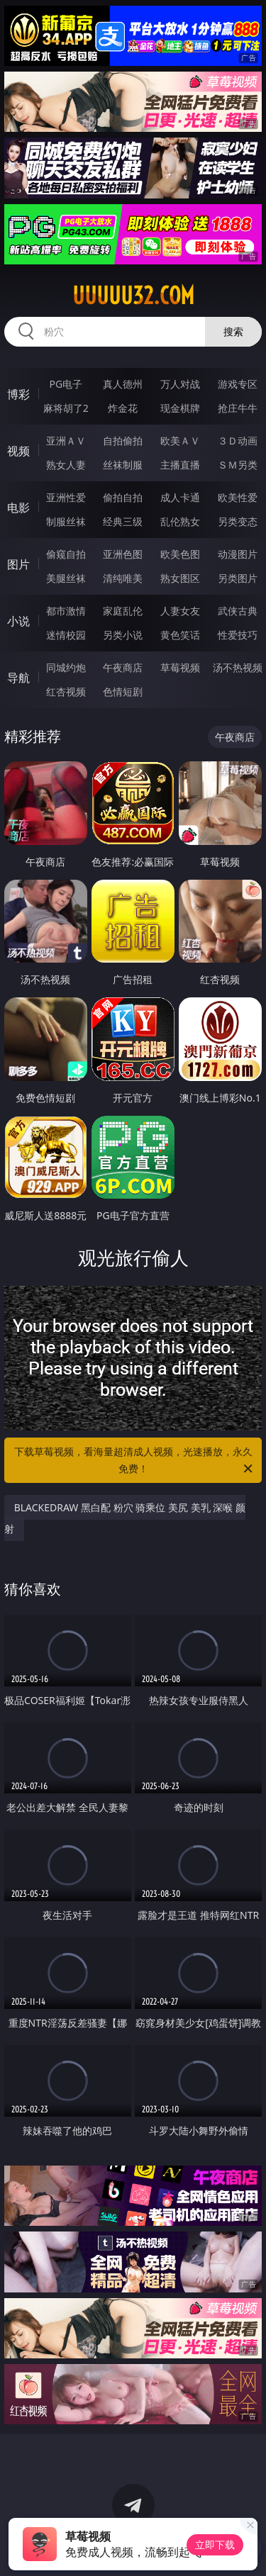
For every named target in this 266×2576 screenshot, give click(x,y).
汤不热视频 (237, 667)
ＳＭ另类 (237, 464)
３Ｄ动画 (237, 440)
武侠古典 (237, 610)
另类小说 (123, 635)
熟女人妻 (66, 464)
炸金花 (123, 408)
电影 (18, 507)
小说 (18, 621)
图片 (18, 564)
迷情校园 (66, 635)
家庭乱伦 (123, 610)
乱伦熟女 (180, 521)
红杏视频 (66, 691)
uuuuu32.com (133, 295)
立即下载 (215, 2544)
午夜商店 (123, 667)
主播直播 (180, 464)
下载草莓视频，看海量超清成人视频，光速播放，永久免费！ (134, 1461)
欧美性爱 (237, 497)
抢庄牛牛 (237, 408)
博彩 (18, 394)
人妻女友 (180, 610)
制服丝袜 (66, 521)
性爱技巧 (237, 635)
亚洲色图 (123, 554)
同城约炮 (66, 667)
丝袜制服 (123, 464)
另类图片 (237, 578)
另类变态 (237, 521)
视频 (18, 451)
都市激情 (66, 610)
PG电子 (65, 384)
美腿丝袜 (66, 578)
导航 (18, 677)
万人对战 (180, 384)
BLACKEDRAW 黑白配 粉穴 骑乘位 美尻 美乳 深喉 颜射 (124, 1518)
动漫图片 (237, 554)
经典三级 (123, 521)
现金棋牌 (180, 408)
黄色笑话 (180, 635)
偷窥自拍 (66, 554)
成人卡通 (180, 497)
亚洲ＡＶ (66, 440)
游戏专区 (237, 384)
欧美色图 (180, 554)
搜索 (233, 331)
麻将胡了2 (66, 408)
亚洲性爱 (66, 497)
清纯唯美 (123, 578)
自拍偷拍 (123, 440)
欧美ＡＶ (180, 440)
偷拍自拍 (123, 497)
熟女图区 (180, 578)
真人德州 (123, 384)
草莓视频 (180, 667)
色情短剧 (123, 691)
